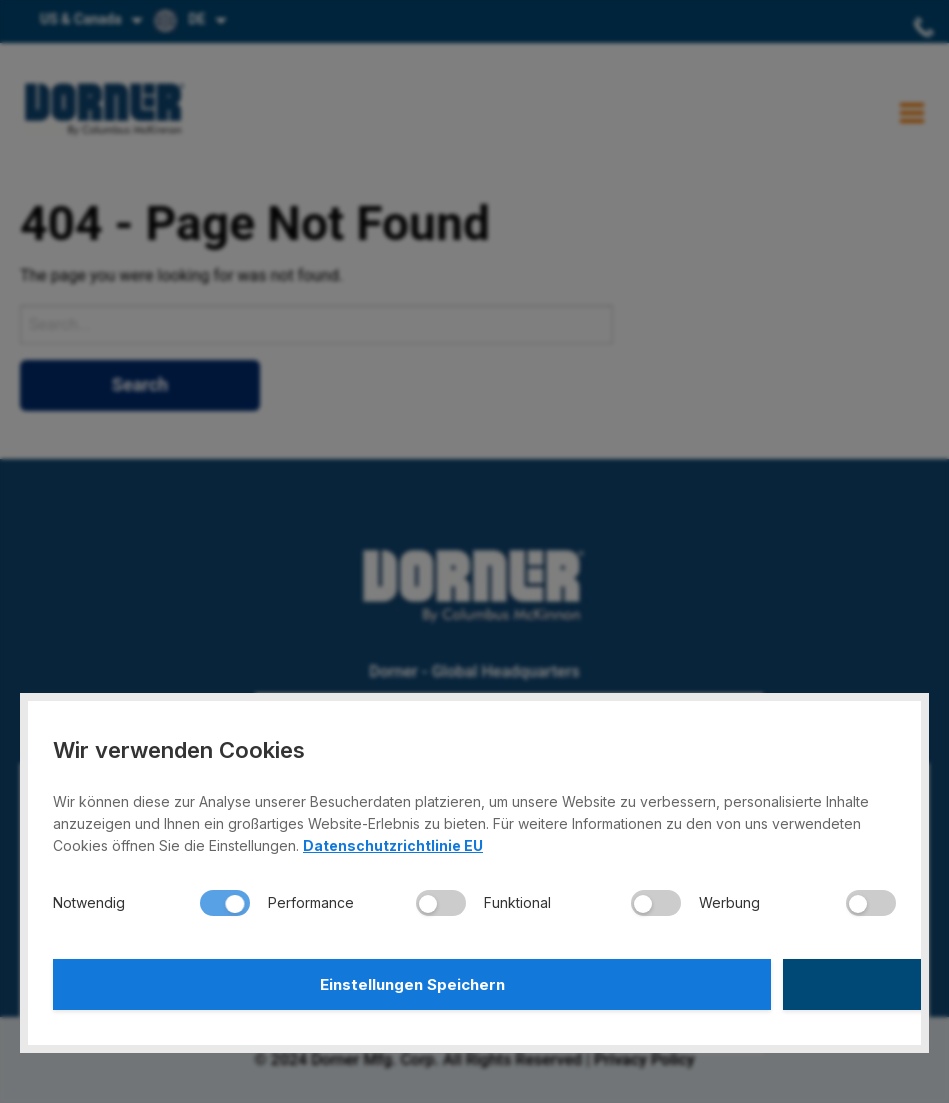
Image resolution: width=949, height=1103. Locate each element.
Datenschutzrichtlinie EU (393, 838)
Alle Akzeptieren (688, 981)
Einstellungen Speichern (261, 981)
